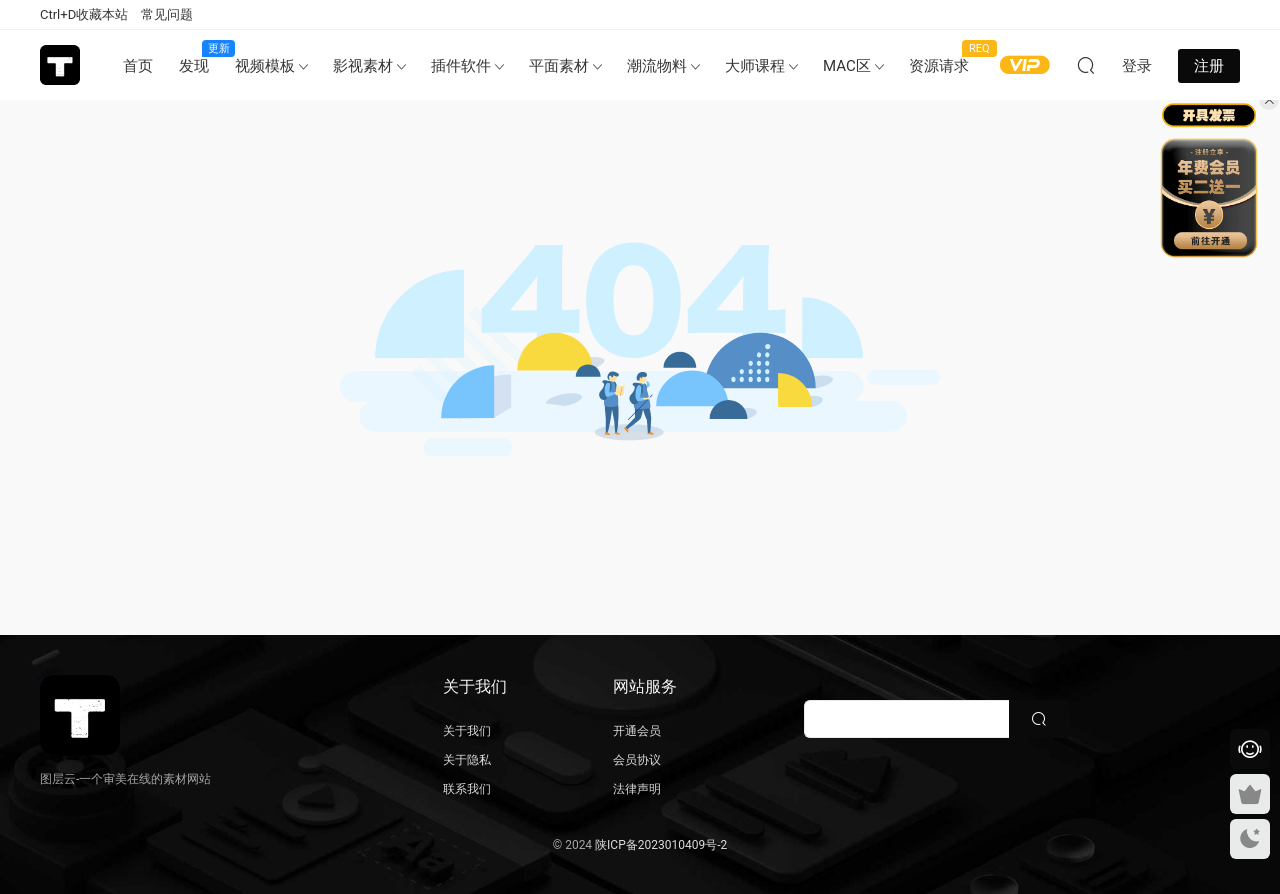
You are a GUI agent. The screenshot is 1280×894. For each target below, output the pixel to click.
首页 (138, 66)
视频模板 (265, 66)
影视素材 (363, 66)
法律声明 (637, 789)
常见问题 (167, 14)
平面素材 (559, 66)
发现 (200, 57)
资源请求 (945, 57)
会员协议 (637, 760)
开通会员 (637, 731)
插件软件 (461, 66)
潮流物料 (657, 66)
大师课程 (755, 66)
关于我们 (467, 731)
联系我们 (467, 789)
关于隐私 (467, 760)
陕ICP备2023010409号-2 (661, 845)
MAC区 (847, 66)
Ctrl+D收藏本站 (84, 14)
